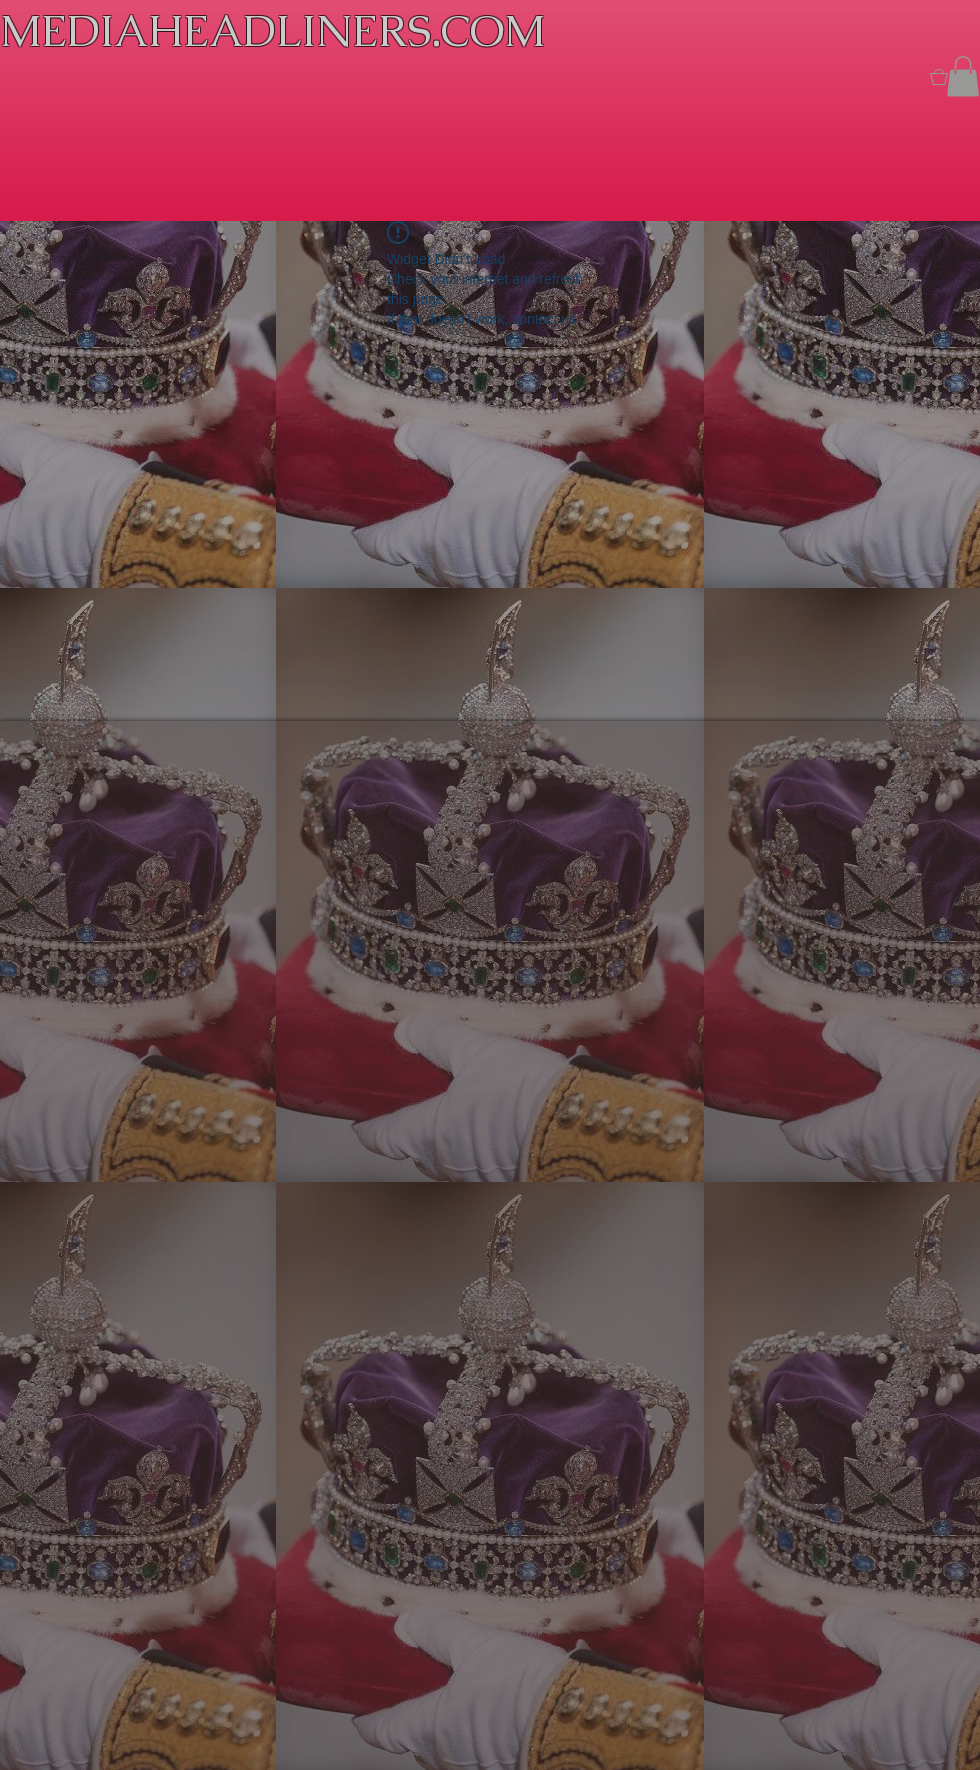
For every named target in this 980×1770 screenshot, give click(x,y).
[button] (963, 76)
